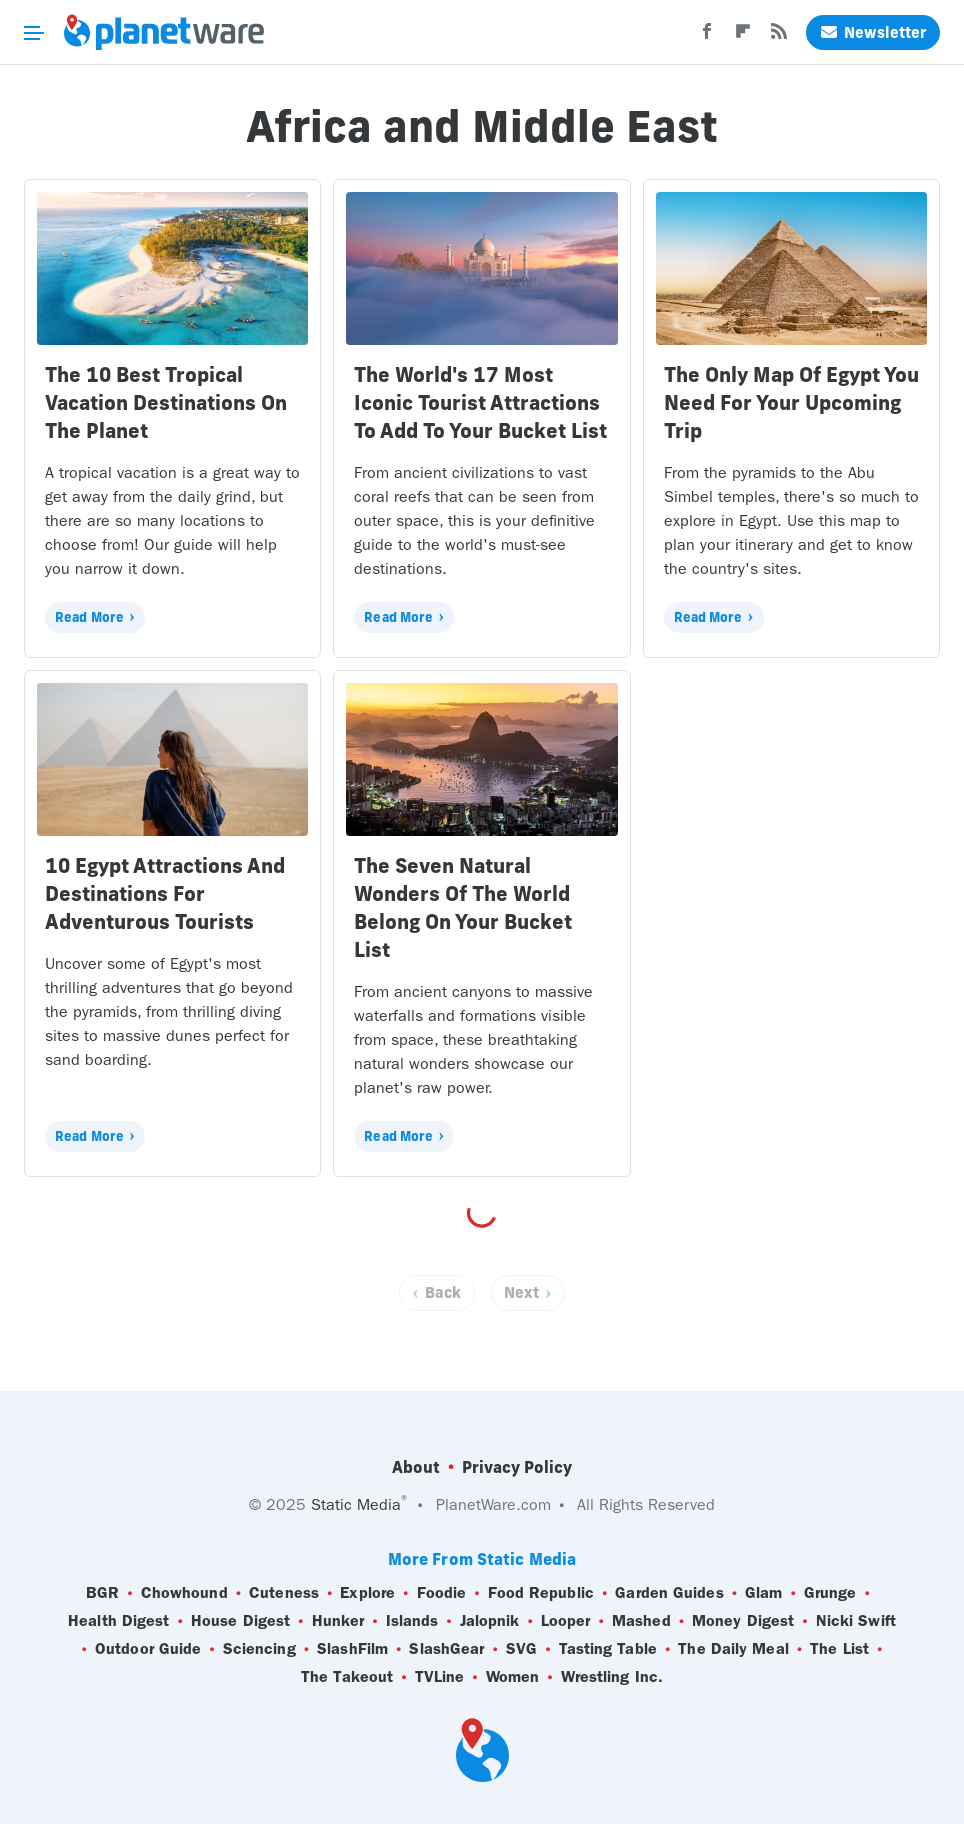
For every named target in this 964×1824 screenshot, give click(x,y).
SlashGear (446, 1649)
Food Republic (541, 1593)
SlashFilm (352, 1649)
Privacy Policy (517, 1467)
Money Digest (743, 1621)
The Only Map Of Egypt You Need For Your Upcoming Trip (791, 402)
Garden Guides (669, 1593)
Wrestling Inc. (612, 1677)
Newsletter (873, 32)
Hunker (338, 1621)
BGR (102, 1593)
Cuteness (284, 1593)
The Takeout (347, 1677)
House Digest (240, 1621)
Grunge (830, 1593)
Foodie (442, 1593)
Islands (412, 1621)
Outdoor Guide (148, 1649)
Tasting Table (608, 1649)
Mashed (641, 1621)
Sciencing (259, 1649)
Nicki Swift (856, 1621)
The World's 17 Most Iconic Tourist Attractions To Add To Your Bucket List (480, 402)
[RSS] (779, 37)
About (416, 1467)
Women (513, 1677)
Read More (89, 617)
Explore (367, 1593)
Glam (763, 1593)
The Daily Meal (733, 1649)
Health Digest (118, 1621)
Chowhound (184, 1593)
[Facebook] (707, 37)
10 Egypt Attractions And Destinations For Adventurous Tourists (165, 893)
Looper (566, 1621)
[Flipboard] (743, 37)
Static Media (356, 1504)
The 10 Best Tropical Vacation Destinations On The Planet (166, 402)
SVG (521, 1649)
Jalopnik (490, 1621)
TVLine (440, 1677)
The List (839, 1649)
